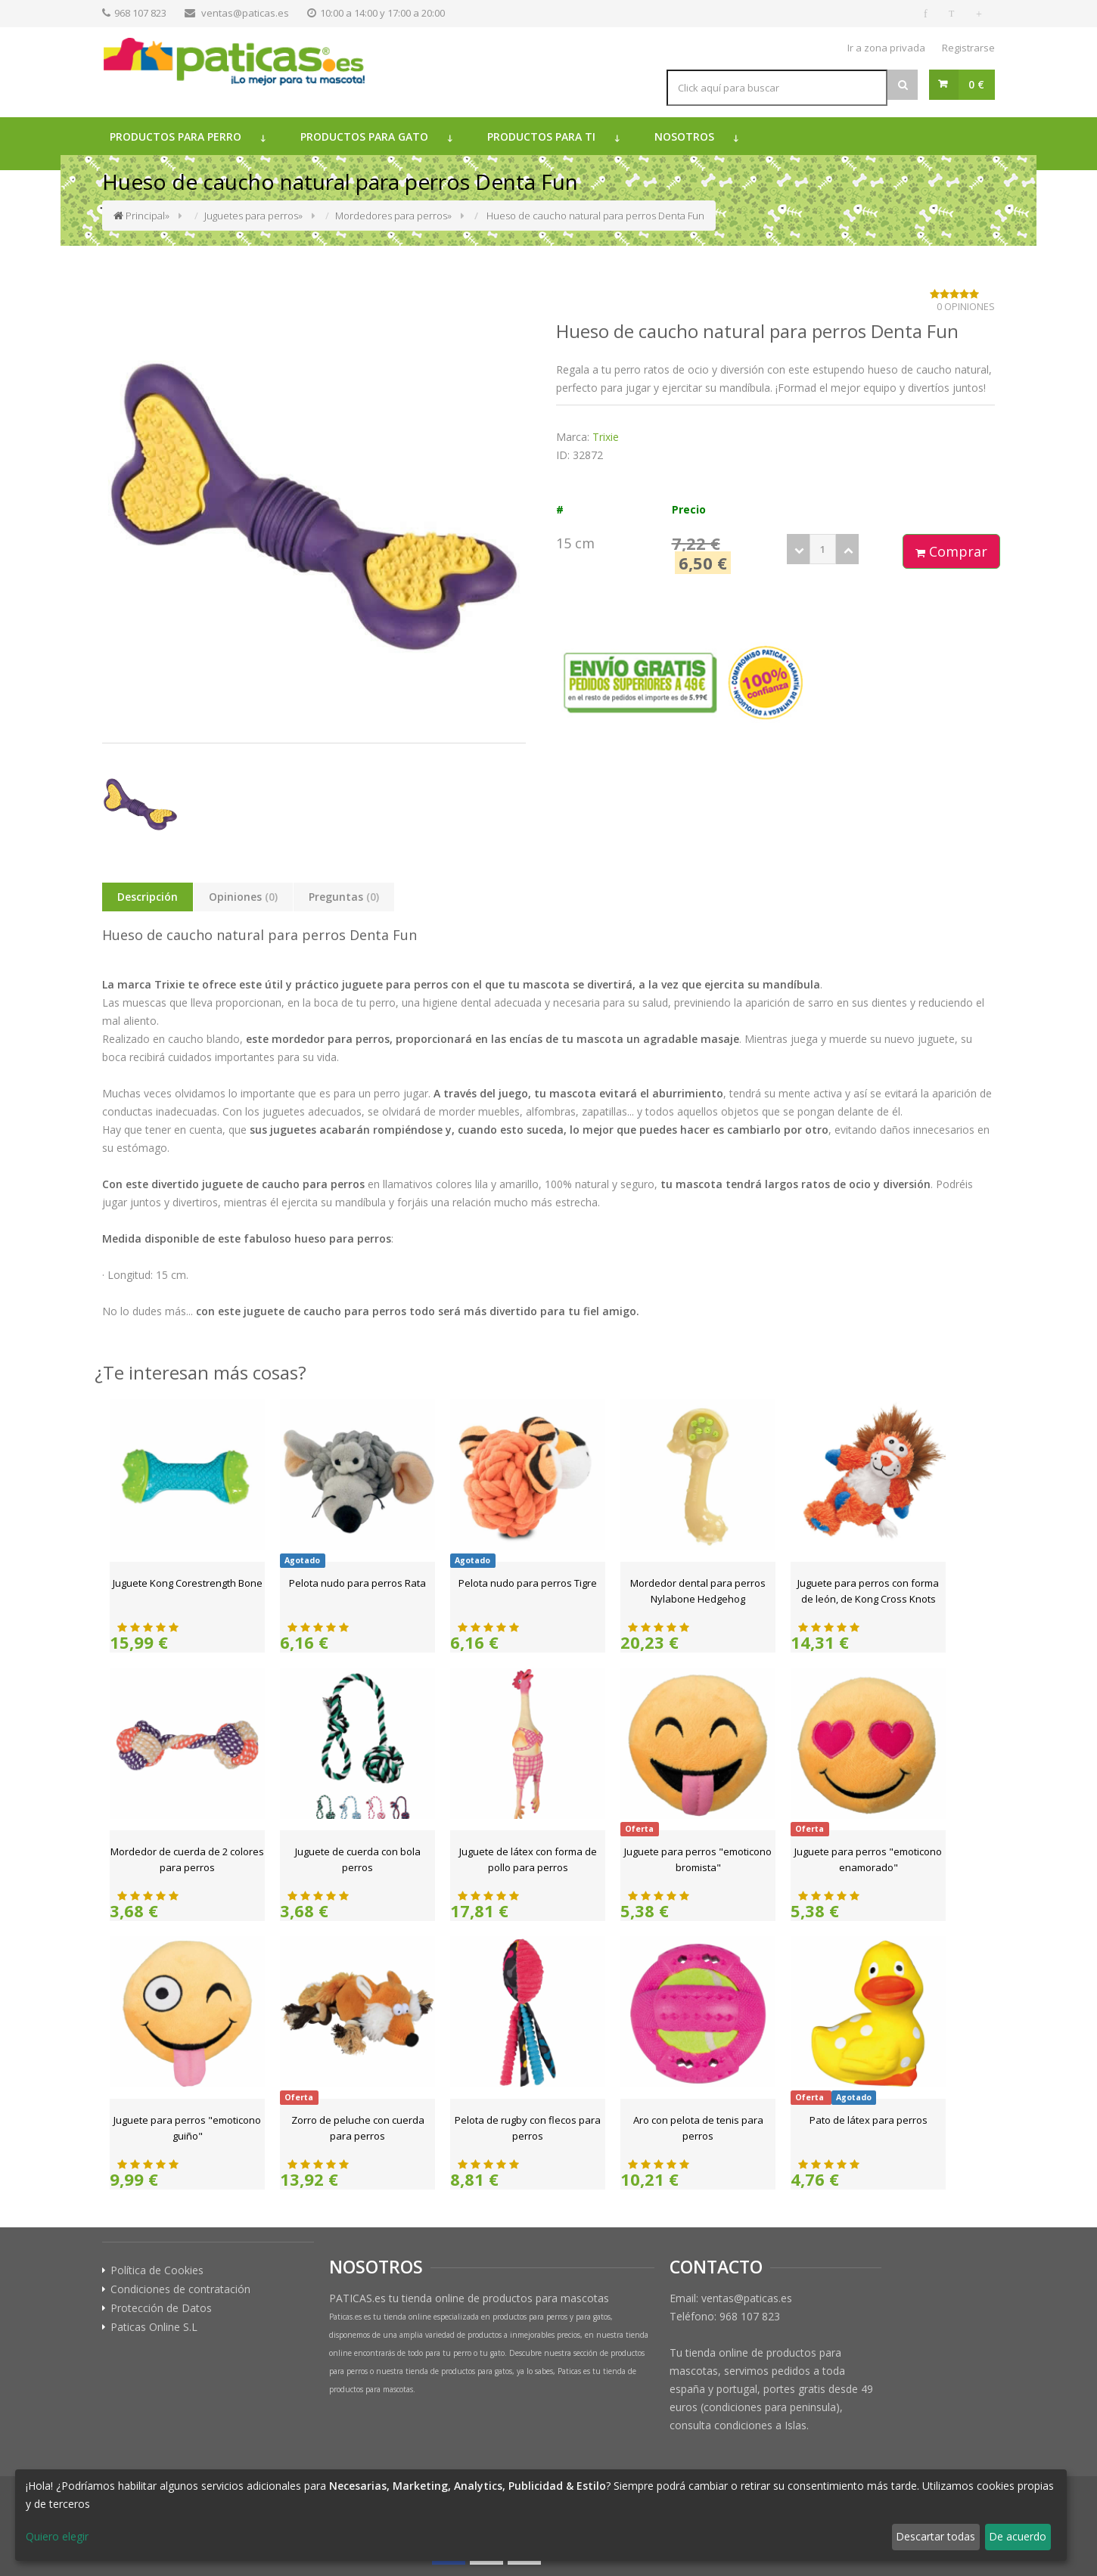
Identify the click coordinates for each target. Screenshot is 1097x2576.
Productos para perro (175, 136)
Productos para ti (541, 136)
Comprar (951, 551)
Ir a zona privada (886, 47)
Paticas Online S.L (153, 2327)
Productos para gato (364, 136)
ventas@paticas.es (245, 13)
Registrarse (968, 47)
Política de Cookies (157, 2270)
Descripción (147, 896)
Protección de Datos (161, 2308)
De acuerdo (1017, 2536)
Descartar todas (935, 2536)
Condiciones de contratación (180, 2289)
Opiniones (243, 896)
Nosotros (684, 136)
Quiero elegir (57, 2536)
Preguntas (344, 896)
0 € (976, 84)
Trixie (605, 437)
